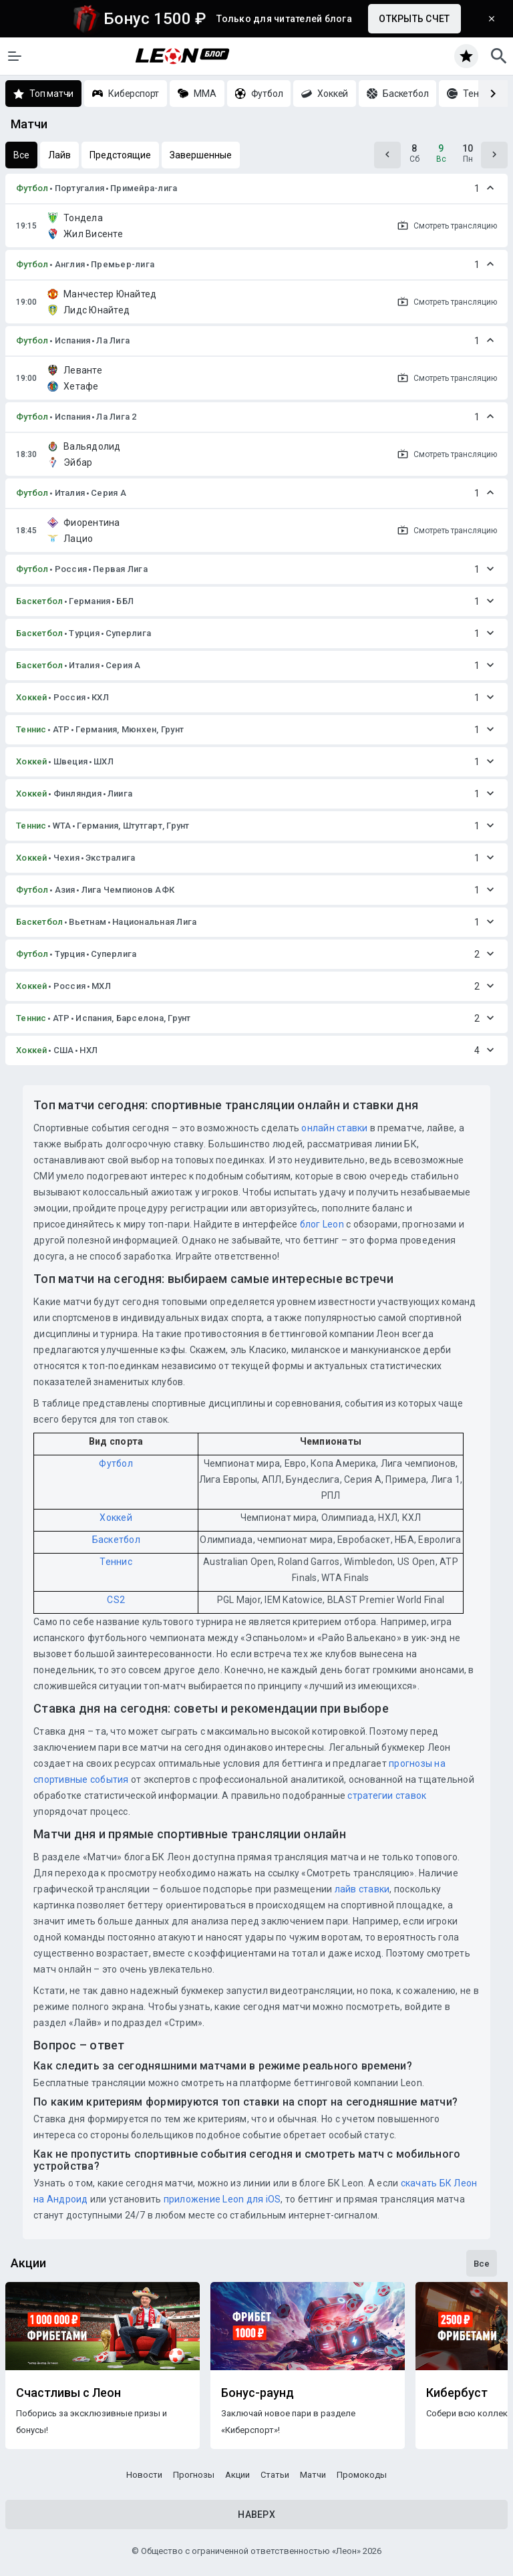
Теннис (31, 729)
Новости (144, 2475)
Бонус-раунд (257, 2393)
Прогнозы (193, 2475)
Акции (237, 2475)
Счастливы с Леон (68, 2393)
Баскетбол (39, 601)
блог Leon (322, 1224)
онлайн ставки (334, 1128)
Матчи (313, 2475)
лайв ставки (362, 1889)
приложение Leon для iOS (222, 2199)
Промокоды (362, 2475)
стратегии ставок (386, 1795)
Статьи (275, 2475)
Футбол (32, 188)
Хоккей (31, 697)
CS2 (116, 1599)
